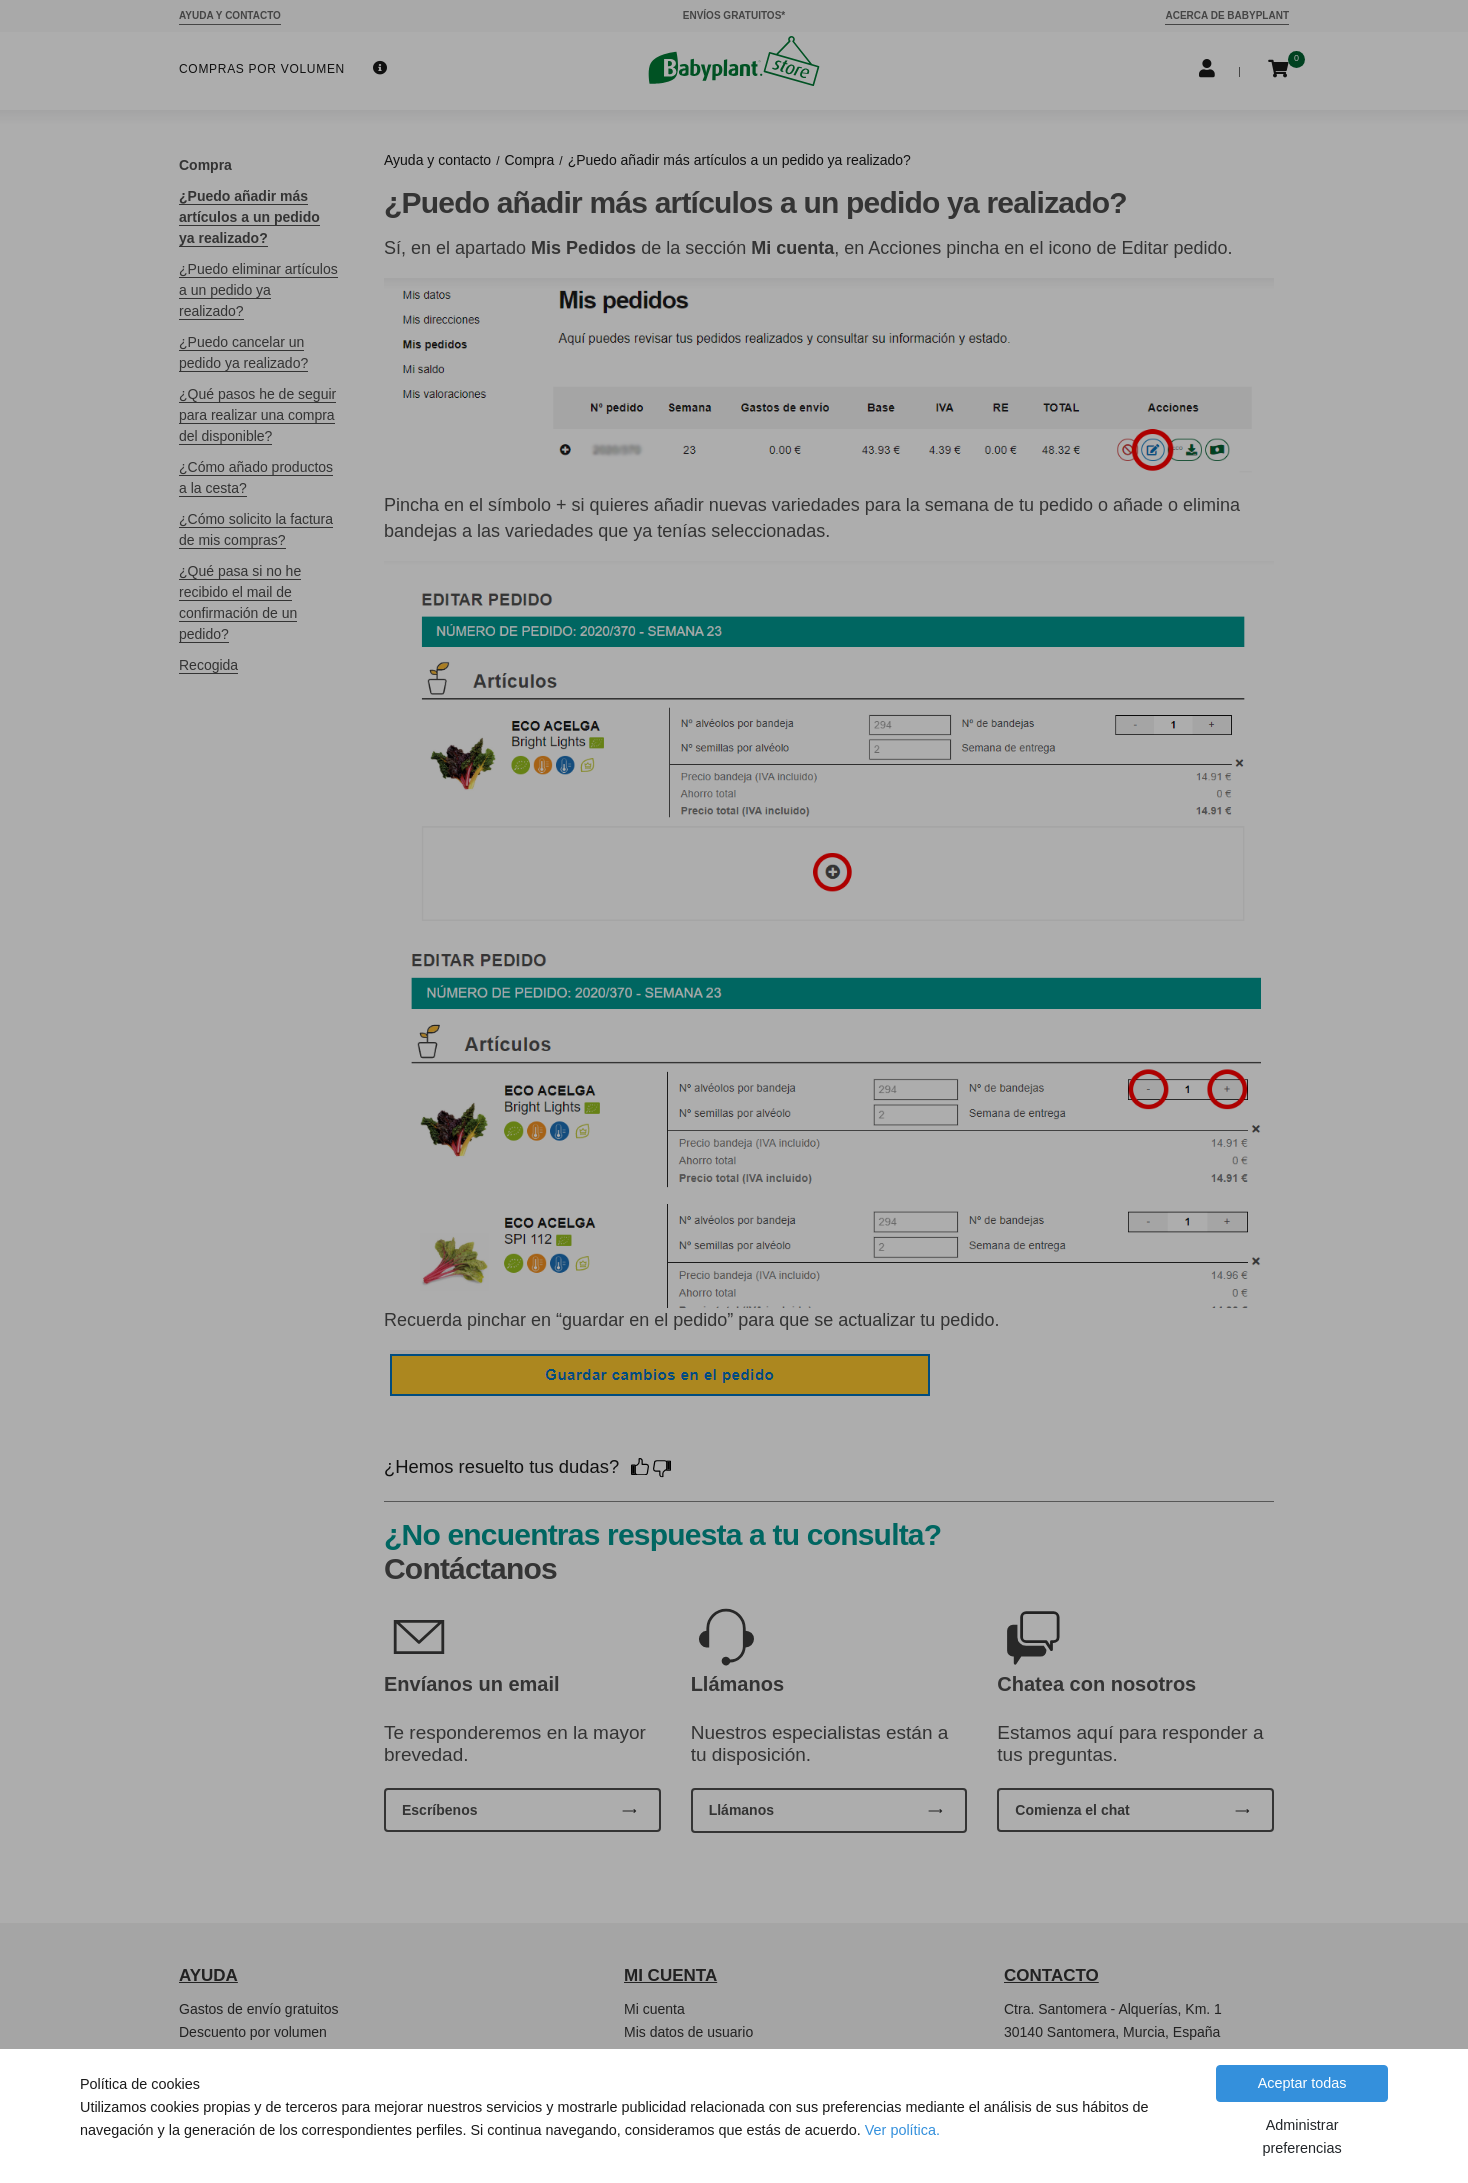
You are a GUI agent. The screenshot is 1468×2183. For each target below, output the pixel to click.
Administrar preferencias (1301, 2136)
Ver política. (902, 2130)
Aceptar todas (1302, 2083)
